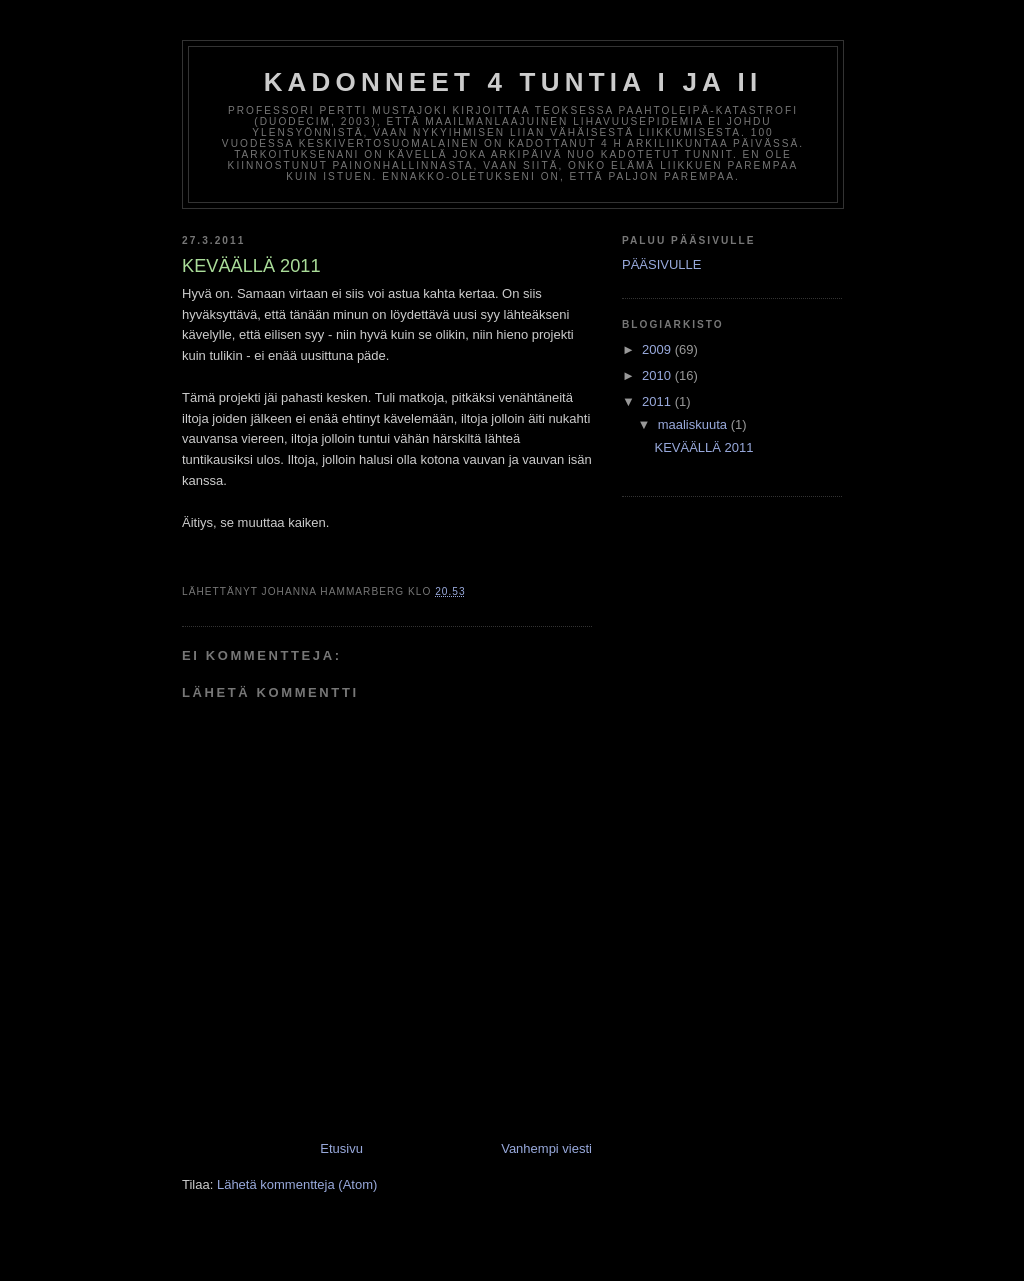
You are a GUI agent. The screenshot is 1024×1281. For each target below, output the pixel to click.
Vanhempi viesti (546, 1148)
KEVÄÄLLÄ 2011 (703, 447)
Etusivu (341, 1148)
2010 (658, 375)
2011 (658, 401)
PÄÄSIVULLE (662, 264)
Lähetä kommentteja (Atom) (297, 1184)
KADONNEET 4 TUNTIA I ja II (513, 82)
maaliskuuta (694, 424)
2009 (658, 349)
